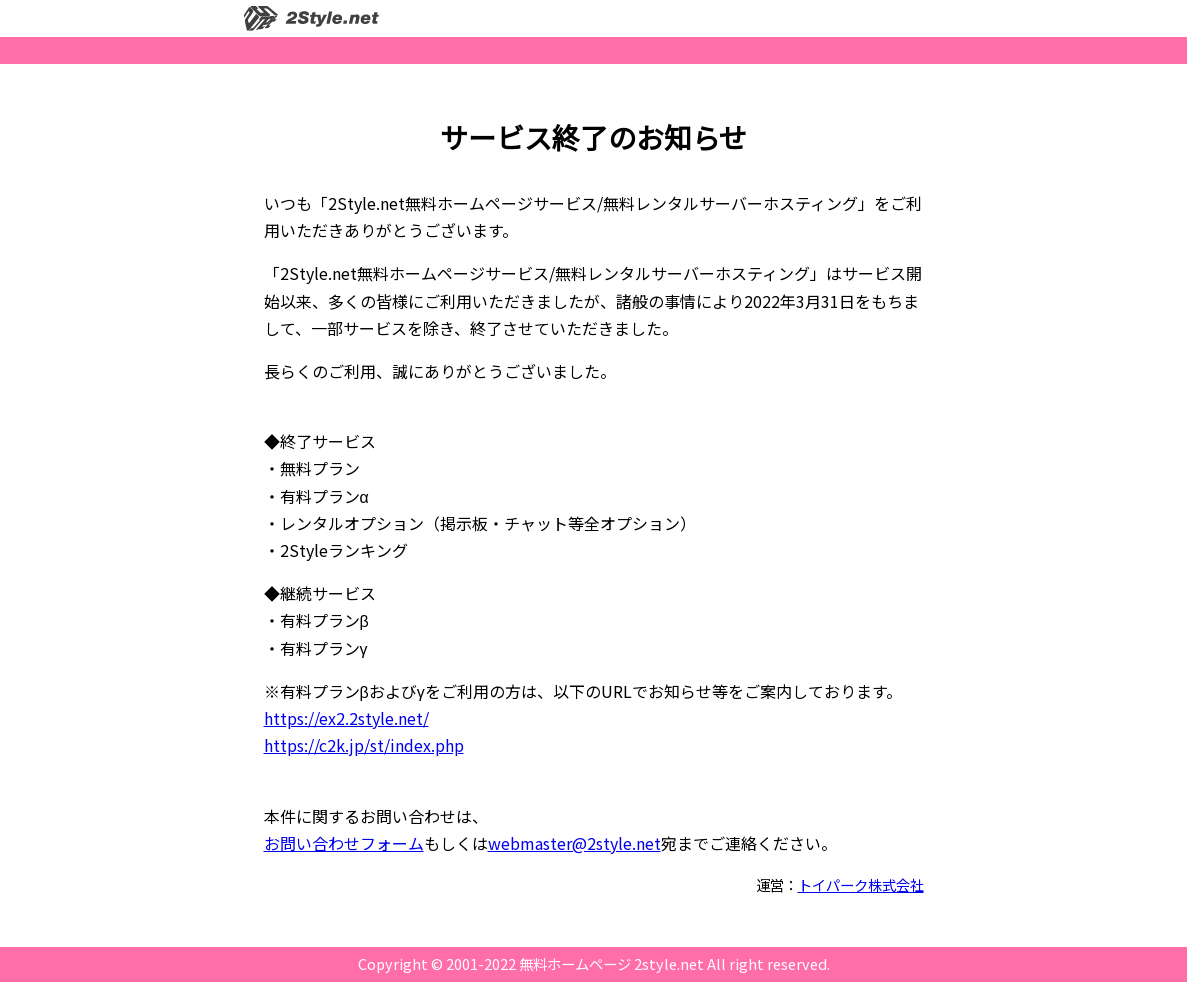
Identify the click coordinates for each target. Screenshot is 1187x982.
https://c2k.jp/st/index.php (364, 745)
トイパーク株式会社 (861, 884)
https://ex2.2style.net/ (346, 718)
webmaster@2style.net (574, 843)
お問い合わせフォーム (344, 843)
